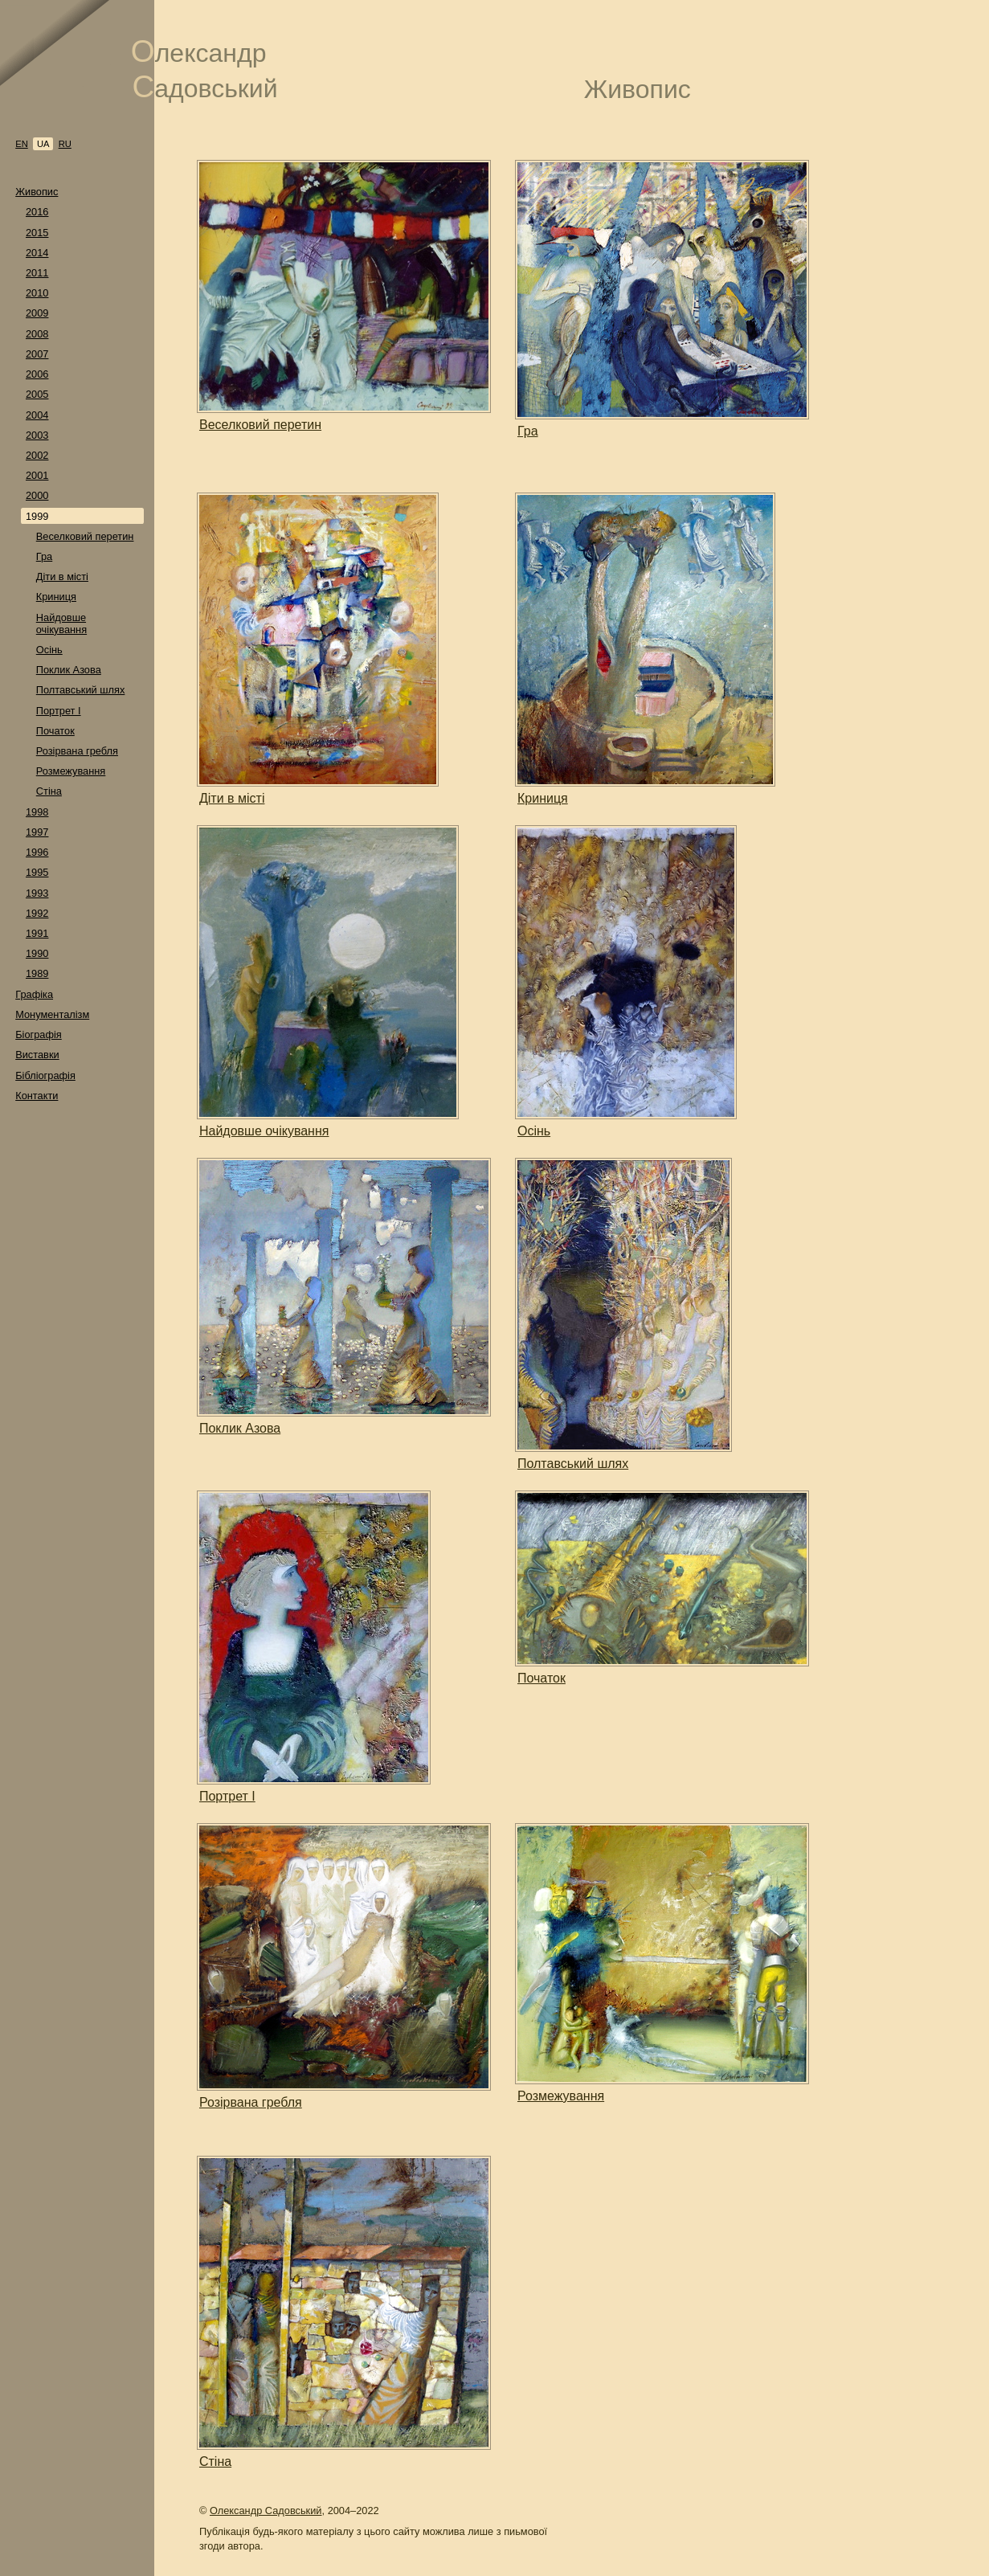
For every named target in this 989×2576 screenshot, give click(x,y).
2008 (37, 334)
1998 (37, 812)
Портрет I (58, 711)
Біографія (38, 1034)
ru (65, 144)
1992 (37, 913)
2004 (37, 415)
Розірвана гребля (77, 751)
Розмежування (71, 771)
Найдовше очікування (61, 623)
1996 (37, 852)
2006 (37, 374)
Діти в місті (62, 576)
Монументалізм (52, 1014)
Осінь (49, 650)
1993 (37, 893)
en (21, 144)
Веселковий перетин (85, 536)
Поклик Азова (68, 670)
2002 (37, 455)
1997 (37, 832)
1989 (37, 973)
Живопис (36, 192)
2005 (37, 394)
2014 (37, 253)
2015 (37, 233)
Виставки (37, 1055)
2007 (37, 354)
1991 (37, 933)
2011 (37, 273)
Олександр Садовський (266, 2510)
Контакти (36, 1096)
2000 (37, 495)
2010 (37, 293)
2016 (37, 212)
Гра (44, 556)
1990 (37, 953)
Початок (55, 731)
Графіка (34, 994)
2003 (37, 435)
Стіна (49, 791)
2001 (37, 475)
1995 (37, 872)
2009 (37, 313)
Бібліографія (45, 1075)
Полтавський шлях (80, 690)
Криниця (56, 597)
